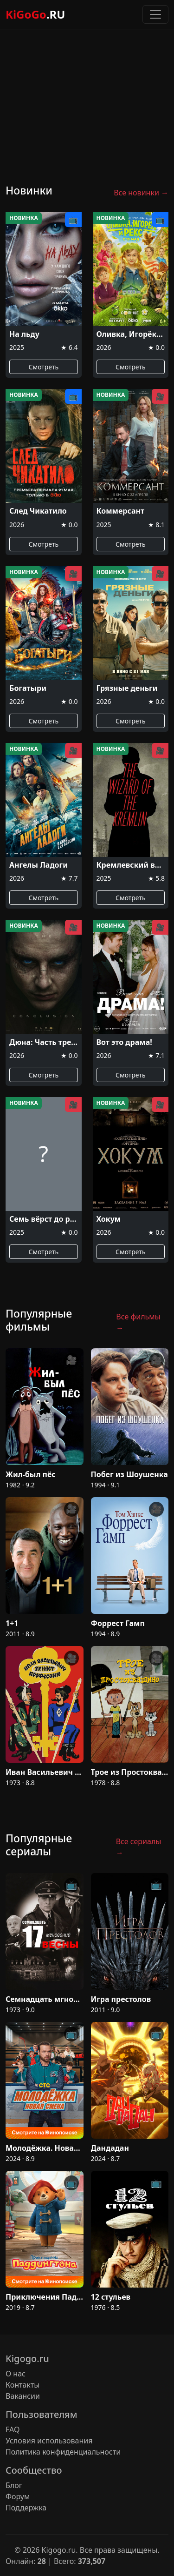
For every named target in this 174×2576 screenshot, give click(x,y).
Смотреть (43, 366)
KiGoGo (35, 14)
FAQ (12, 2429)
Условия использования (49, 2440)
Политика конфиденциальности (63, 2452)
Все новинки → (141, 192)
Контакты (22, 2385)
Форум (18, 2496)
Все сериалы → (138, 1847)
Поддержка (26, 2507)
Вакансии (23, 2396)
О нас (16, 2374)
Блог (14, 2485)
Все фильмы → (138, 1322)
